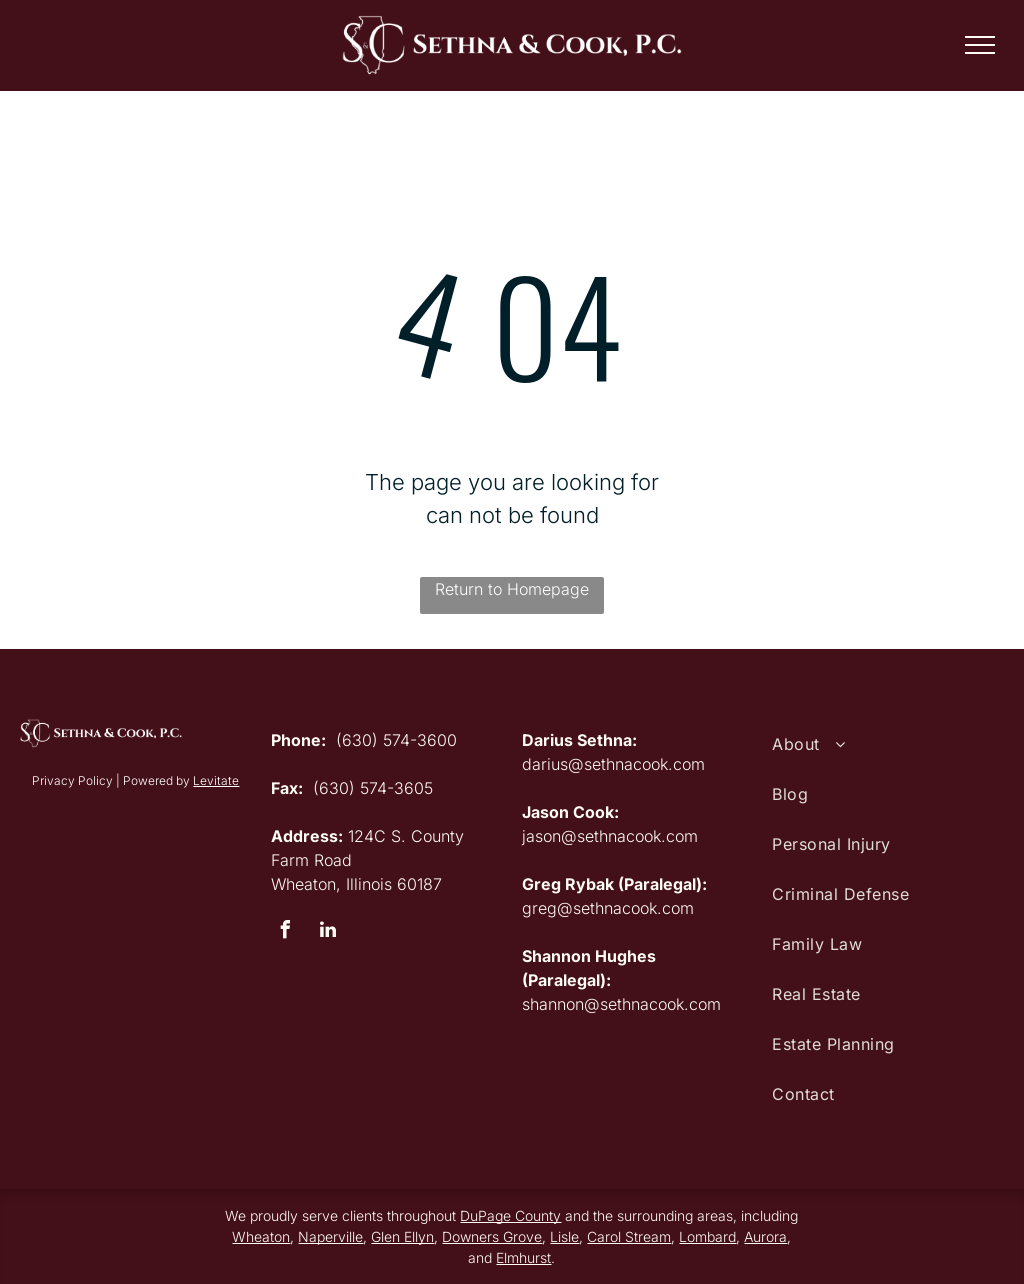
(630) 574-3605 (373, 788)
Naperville (330, 1236)
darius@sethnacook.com (613, 764)
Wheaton (261, 1236)
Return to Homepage (512, 589)
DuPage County (510, 1215)
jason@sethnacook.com (610, 836)
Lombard (707, 1236)
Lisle (564, 1236)
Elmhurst (523, 1257)
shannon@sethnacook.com (621, 1004)
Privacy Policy (72, 780)
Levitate (216, 780)
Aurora (765, 1236)
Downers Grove (492, 1236)
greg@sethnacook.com (608, 908)
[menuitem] (887, 744)
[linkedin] (328, 932)
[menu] (980, 45)
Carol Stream (629, 1236)
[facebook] (285, 932)
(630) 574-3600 (396, 740)
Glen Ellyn (402, 1236)
